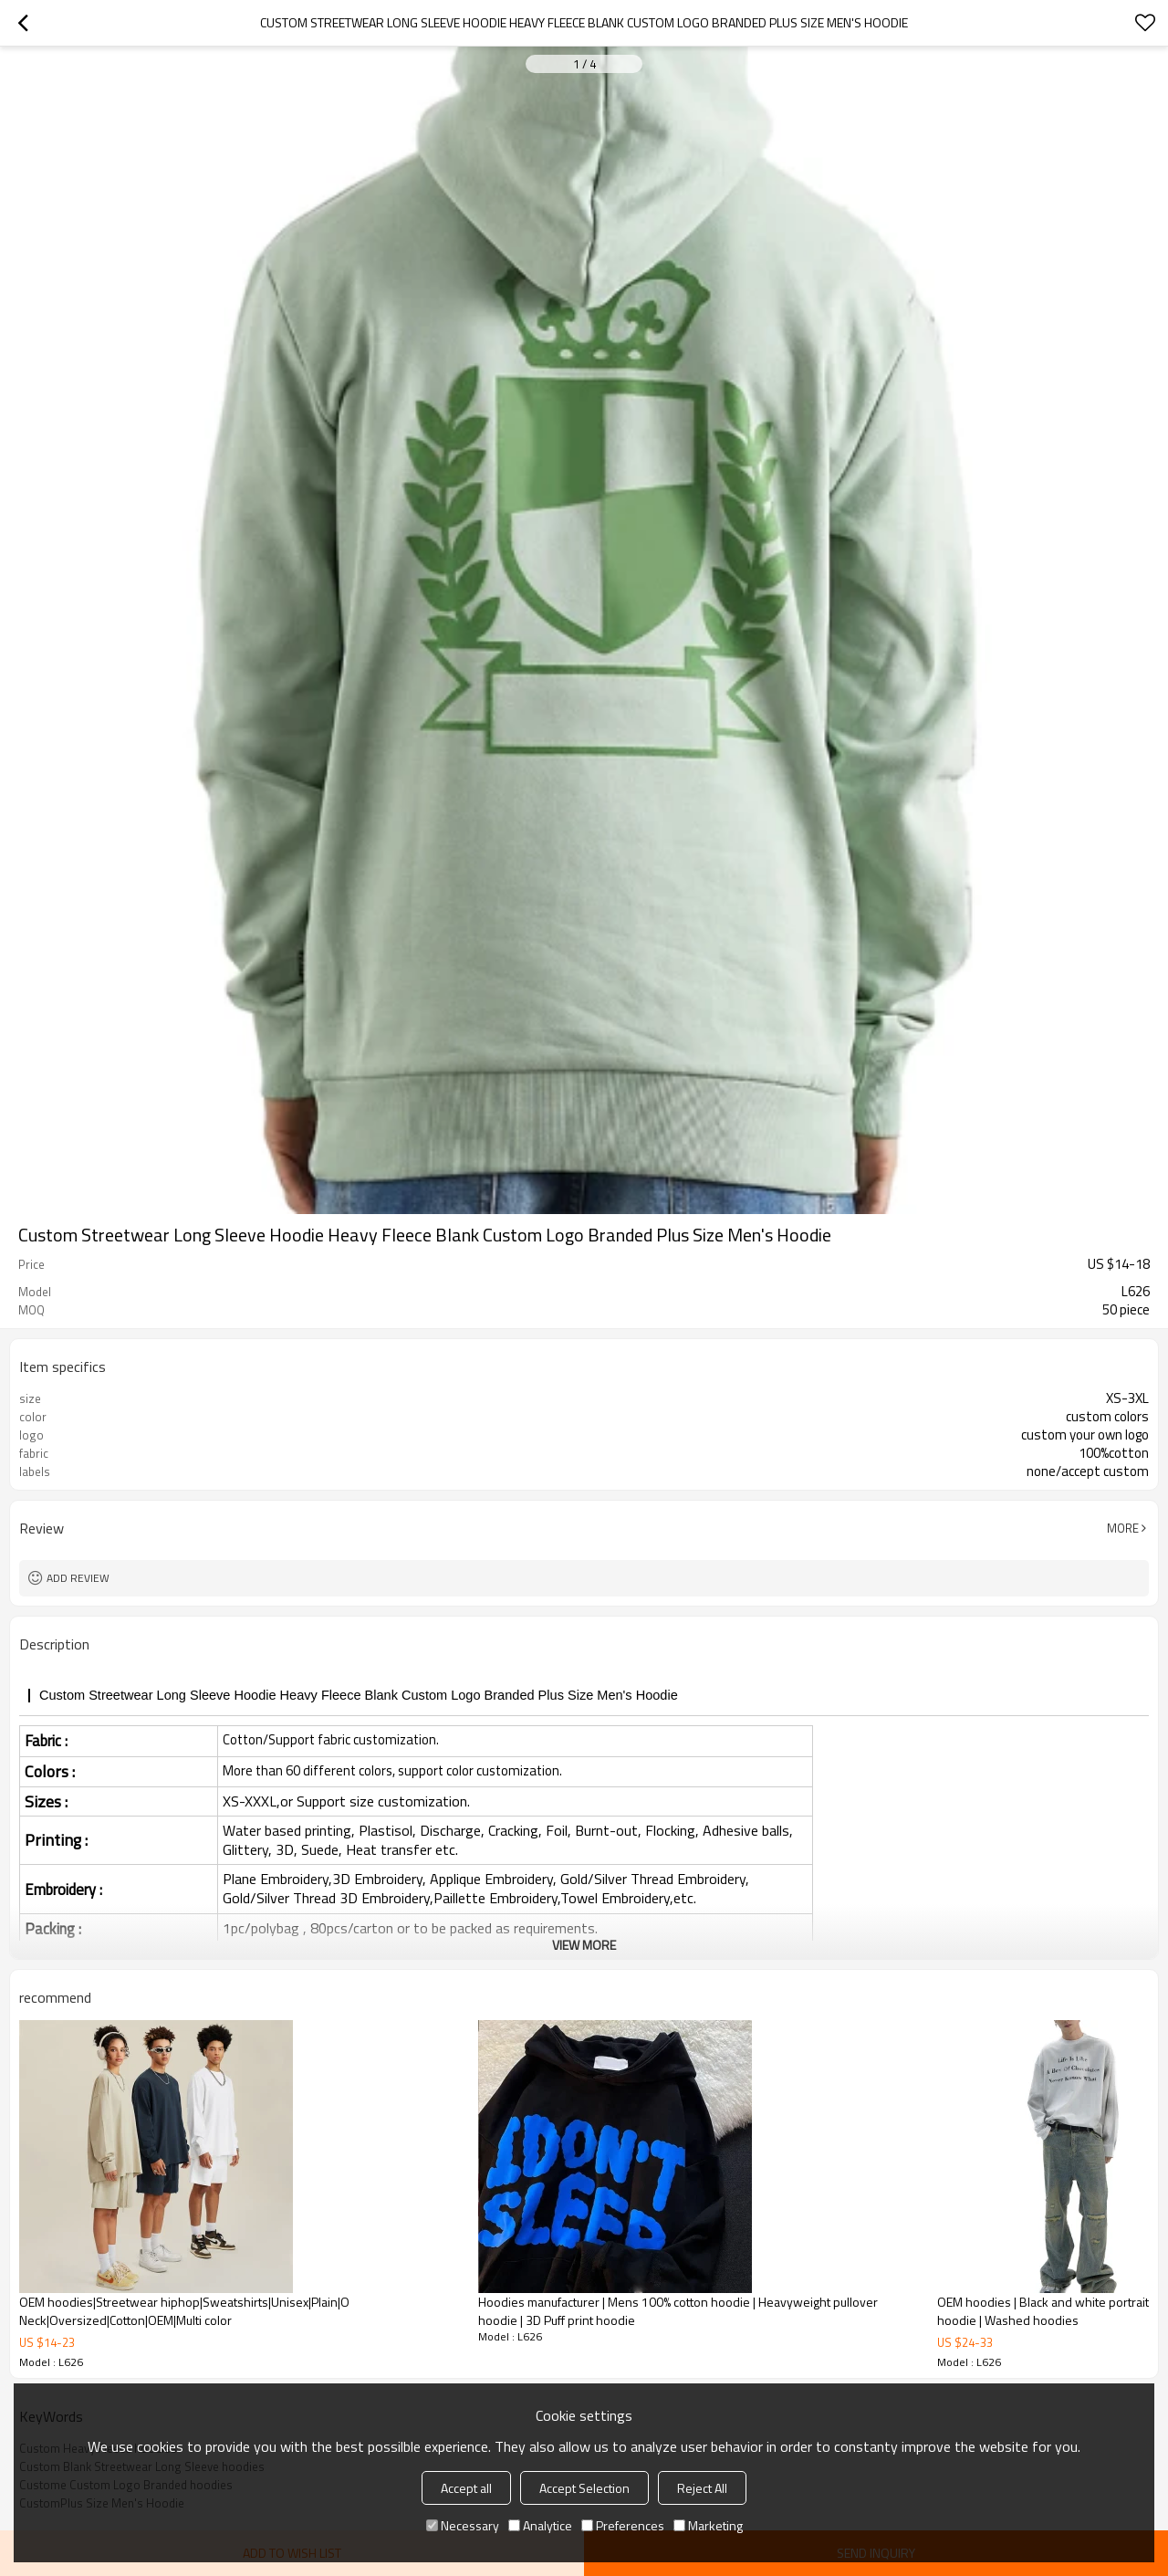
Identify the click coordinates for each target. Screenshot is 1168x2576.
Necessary (462, 2525)
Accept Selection (584, 2487)
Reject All (702, 2487)
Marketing (708, 2525)
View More (584, 1944)
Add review (78, 1577)
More (1123, 1528)
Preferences (622, 2525)
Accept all (466, 2487)
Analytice (540, 2525)
